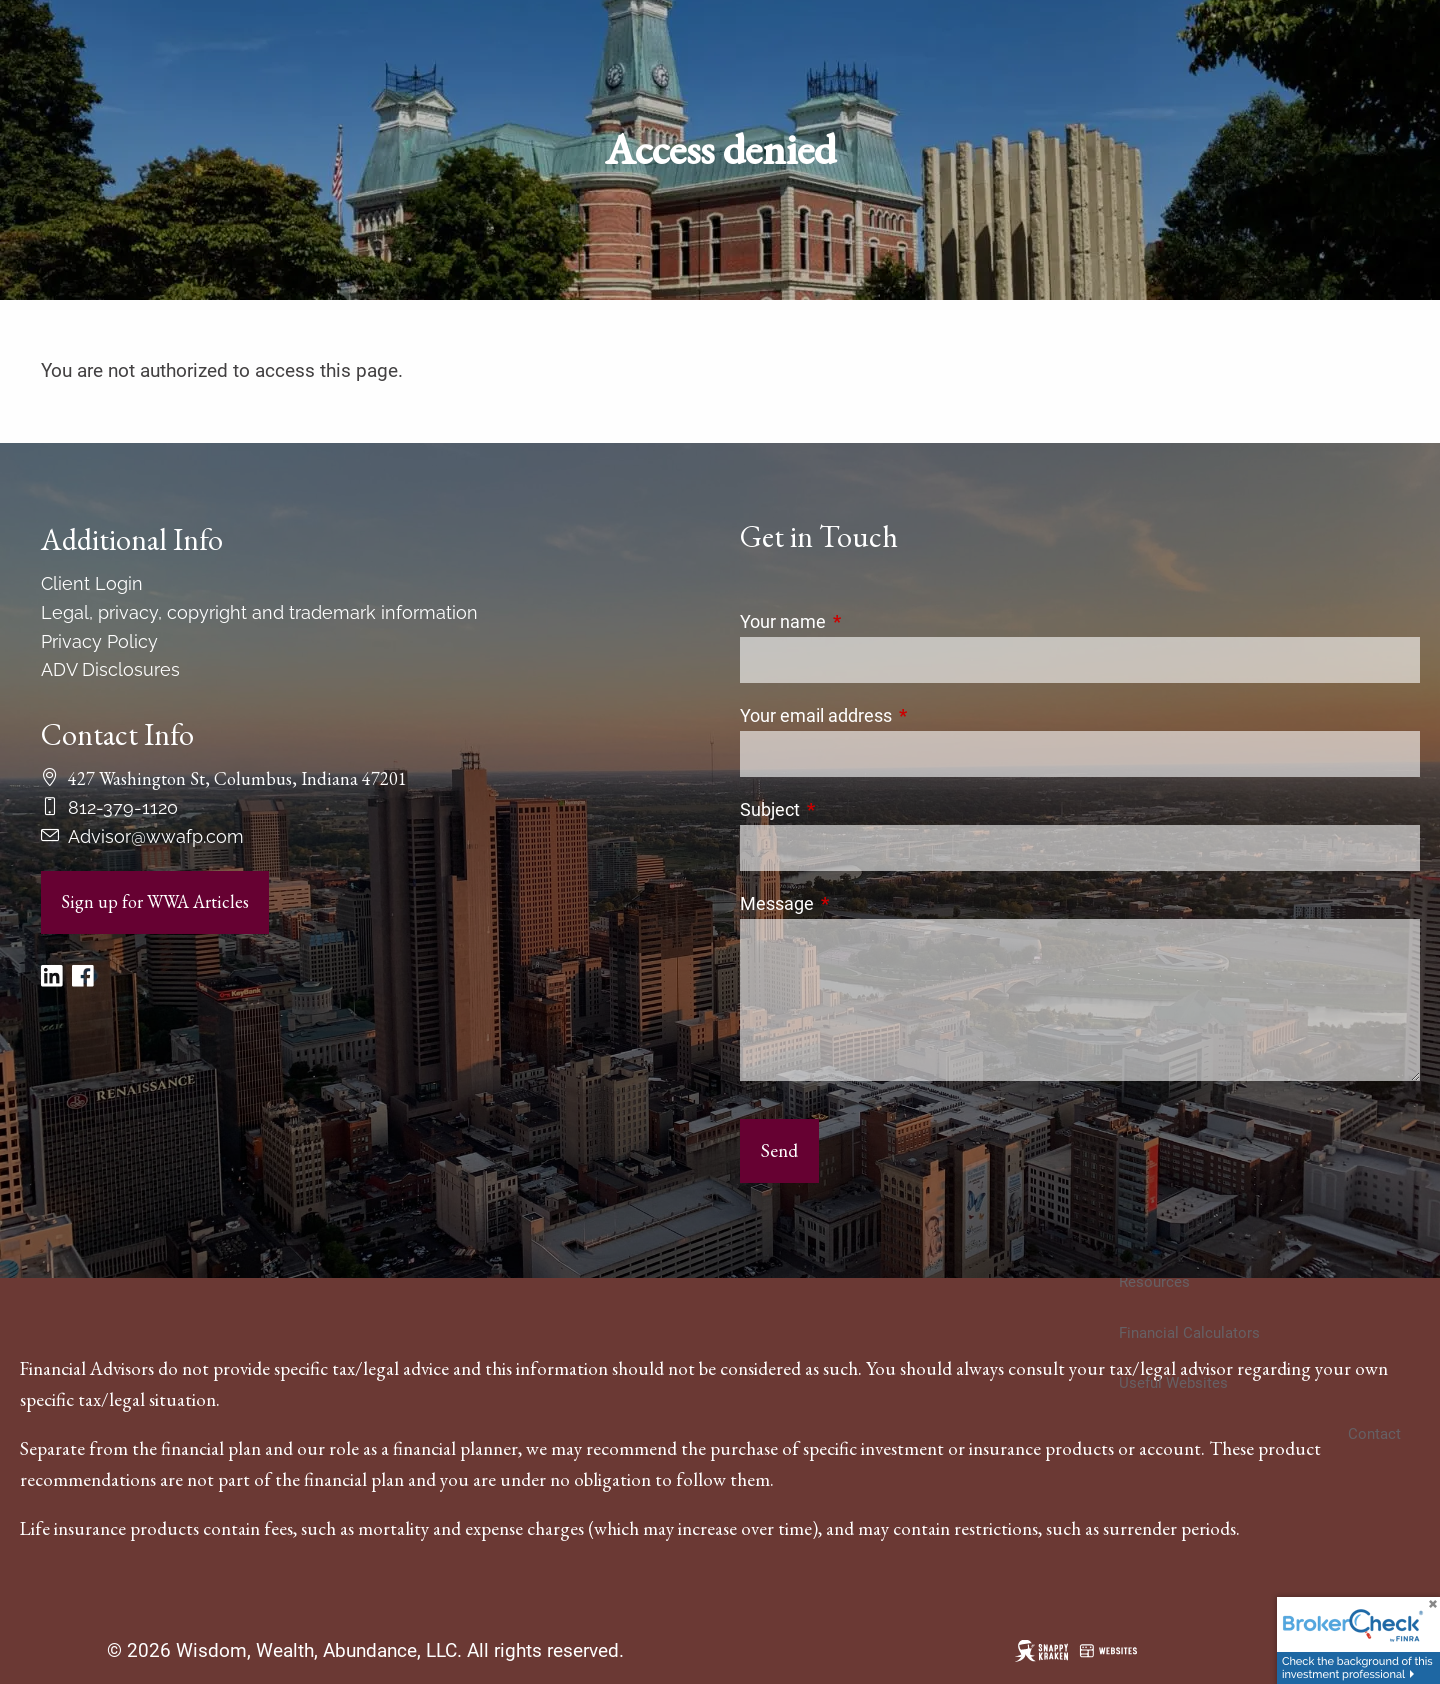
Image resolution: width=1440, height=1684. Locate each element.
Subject (854, 809)
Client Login (92, 583)
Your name (867, 621)
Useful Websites (1173, 1383)
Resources (1154, 1282)
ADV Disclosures (110, 669)
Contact (1374, 1434)
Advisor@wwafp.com (156, 836)
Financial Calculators (1189, 1333)
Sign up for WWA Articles (155, 901)
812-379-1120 (123, 807)
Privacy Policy (99, 641)
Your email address (900, 715)
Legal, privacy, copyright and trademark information (259, 612)
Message (861, 903)
